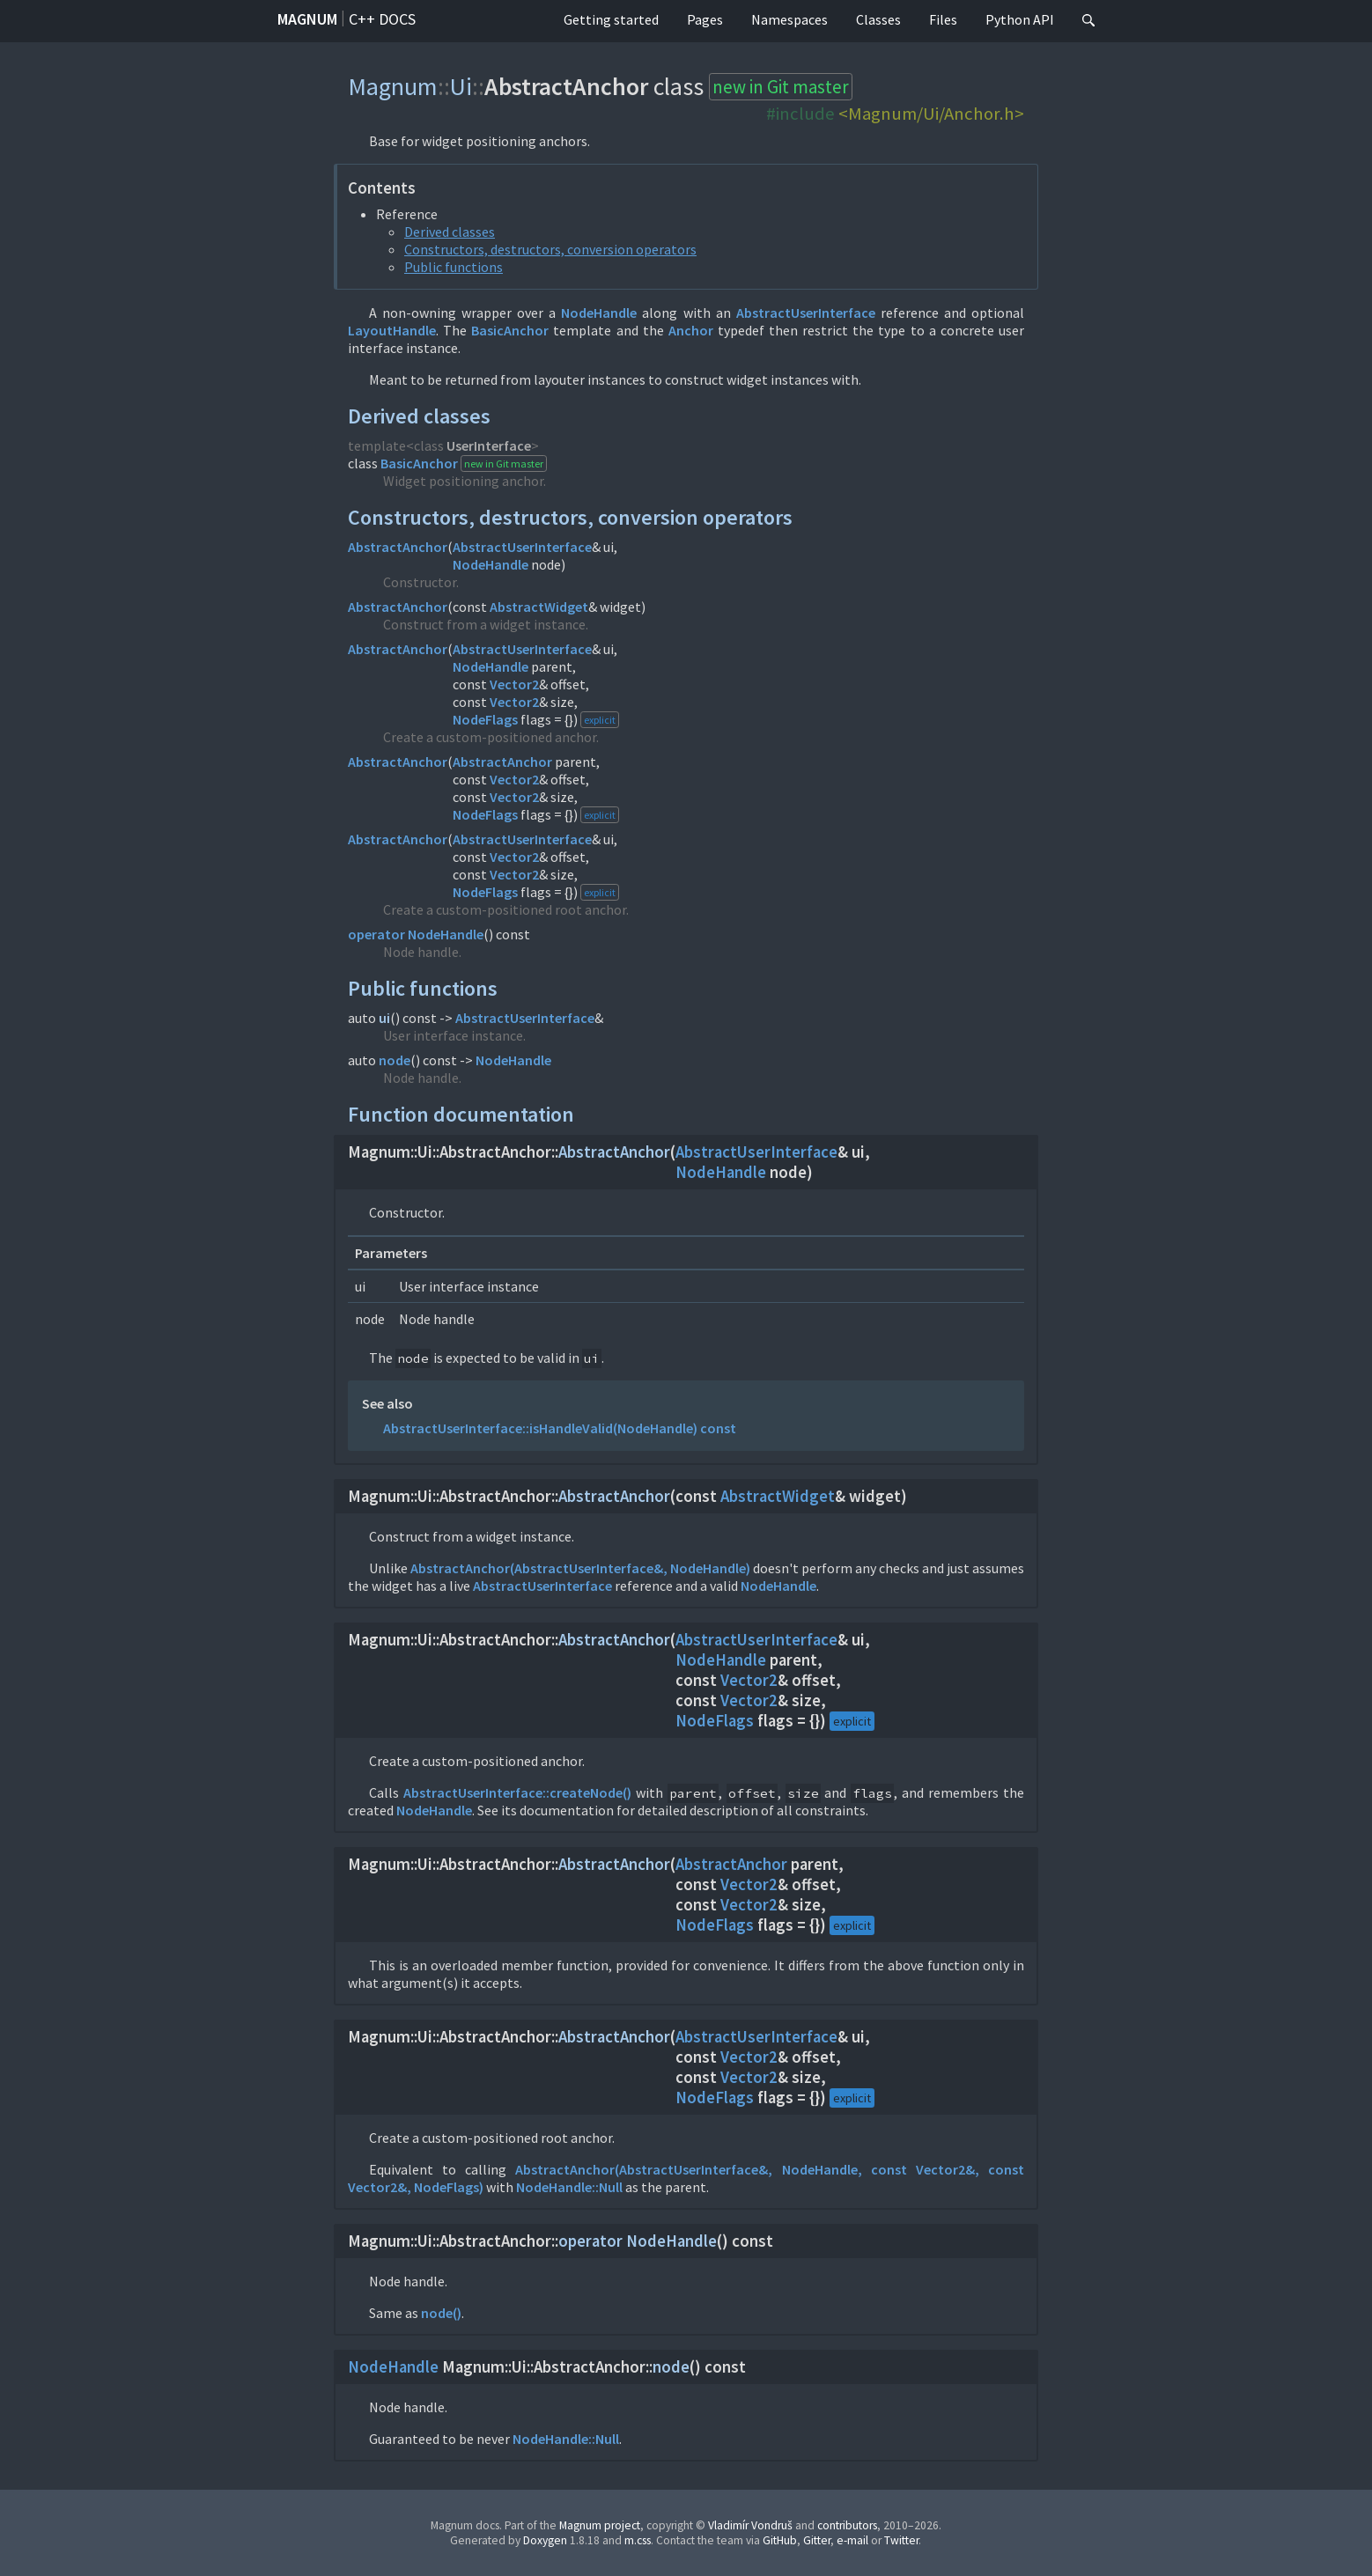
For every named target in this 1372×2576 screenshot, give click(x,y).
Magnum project (599, 2525)
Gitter (816, 2540)
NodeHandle (599, 312)
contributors (847, 2525)
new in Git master (780, 87)
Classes (878, 19)
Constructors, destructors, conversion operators (550, 249)
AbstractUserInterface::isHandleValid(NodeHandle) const (559, 1428)
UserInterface (488, 445)
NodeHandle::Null (569, 2187)
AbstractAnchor (397, 547)
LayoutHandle (392, 330)
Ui (461, 86)
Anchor (690, 330)
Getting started (611, 19)
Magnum (307, 19)
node (394, 1060)
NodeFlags (485, 719)
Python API (1019, 19)
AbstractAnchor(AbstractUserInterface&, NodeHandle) (580, 1568)
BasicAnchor (510, 330)
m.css (637, 2540)
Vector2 (514, 684)
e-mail (852, 2540)
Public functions (453, 267)
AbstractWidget (539, 606)
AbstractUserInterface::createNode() (517, 1792)
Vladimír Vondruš (750, 2525)
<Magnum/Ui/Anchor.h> (931, 113)
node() (441, 2313)
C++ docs (382, 19)
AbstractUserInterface (805, 312)
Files (943, 19)
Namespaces (789, 19)
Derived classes (449, 231)
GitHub (780, 2540)
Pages (705, 19)
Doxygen (545, 2540)
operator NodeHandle (415, 934)
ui (384, 1018)
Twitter (901, 2540)
